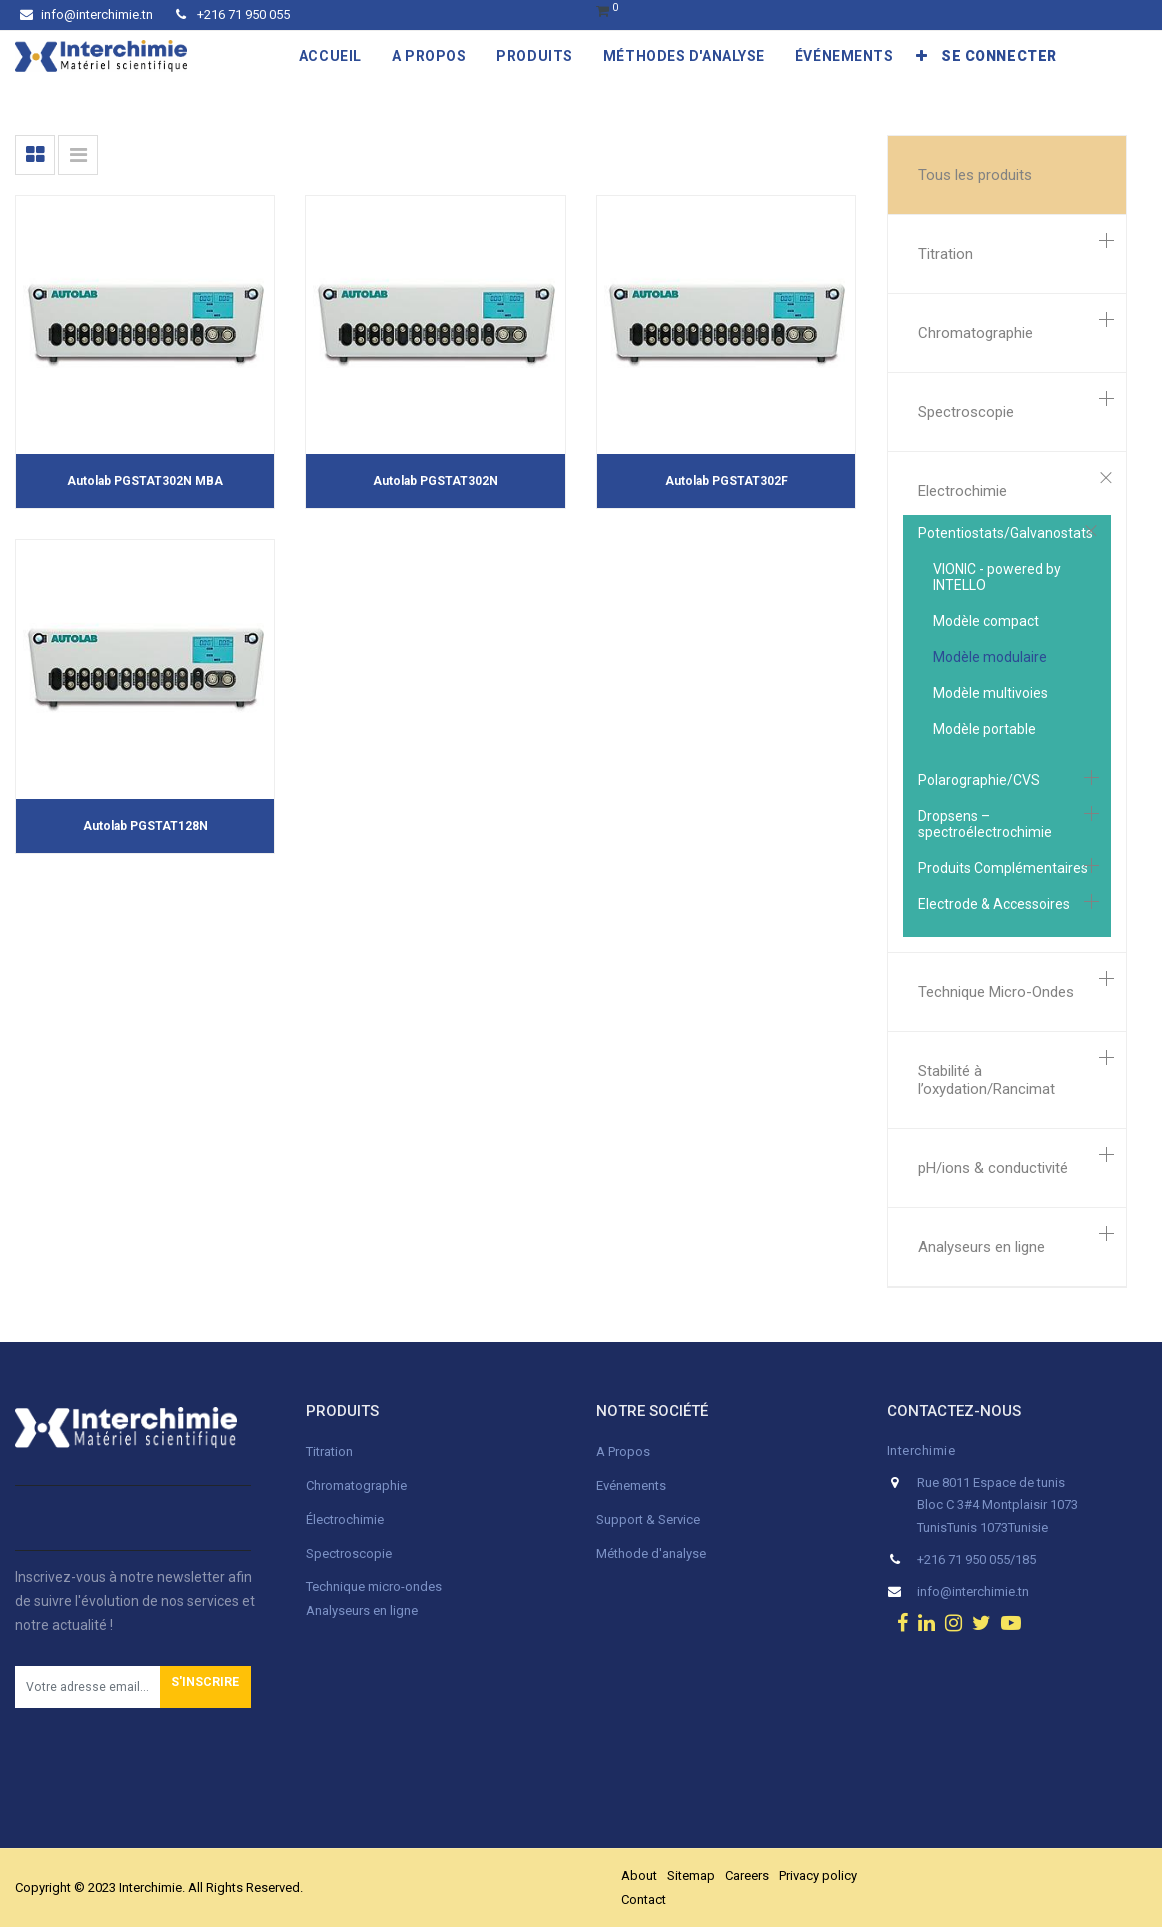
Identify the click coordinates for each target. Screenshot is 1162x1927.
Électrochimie (345, 1519)
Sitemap (691, 1875)
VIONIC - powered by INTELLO (997, 577)
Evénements (631, 1485)
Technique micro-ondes (374, 1586)
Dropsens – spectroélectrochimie (985, 824)
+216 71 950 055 (233, 14)
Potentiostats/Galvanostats (1005, 533)
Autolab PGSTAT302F (726, 481)
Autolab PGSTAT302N (435, 481)
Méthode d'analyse (651, 1553)
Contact (643, 1899)
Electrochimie (962, 491)
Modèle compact (986, 621)
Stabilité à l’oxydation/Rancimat (986, 1080)
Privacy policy (818, 1875)
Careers (747, 1875)
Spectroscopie (966, 412)
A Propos (624, 1451)
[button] (922, 56)
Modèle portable (984, 729)
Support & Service (648, 1519)
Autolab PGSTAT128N (145, 826)
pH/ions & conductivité (993, 1168)
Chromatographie (975, 333)
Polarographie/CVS (979, 780)
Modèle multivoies (990, 693)
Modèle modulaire (990, 657)
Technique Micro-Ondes (996, 992)
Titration (945, 254)
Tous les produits (975, 175)
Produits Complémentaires (1003, 868)
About (639, 1875)
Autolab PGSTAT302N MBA (145, 481)
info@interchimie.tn (86, 14)
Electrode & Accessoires (994, 904)
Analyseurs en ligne (981, 1247)
